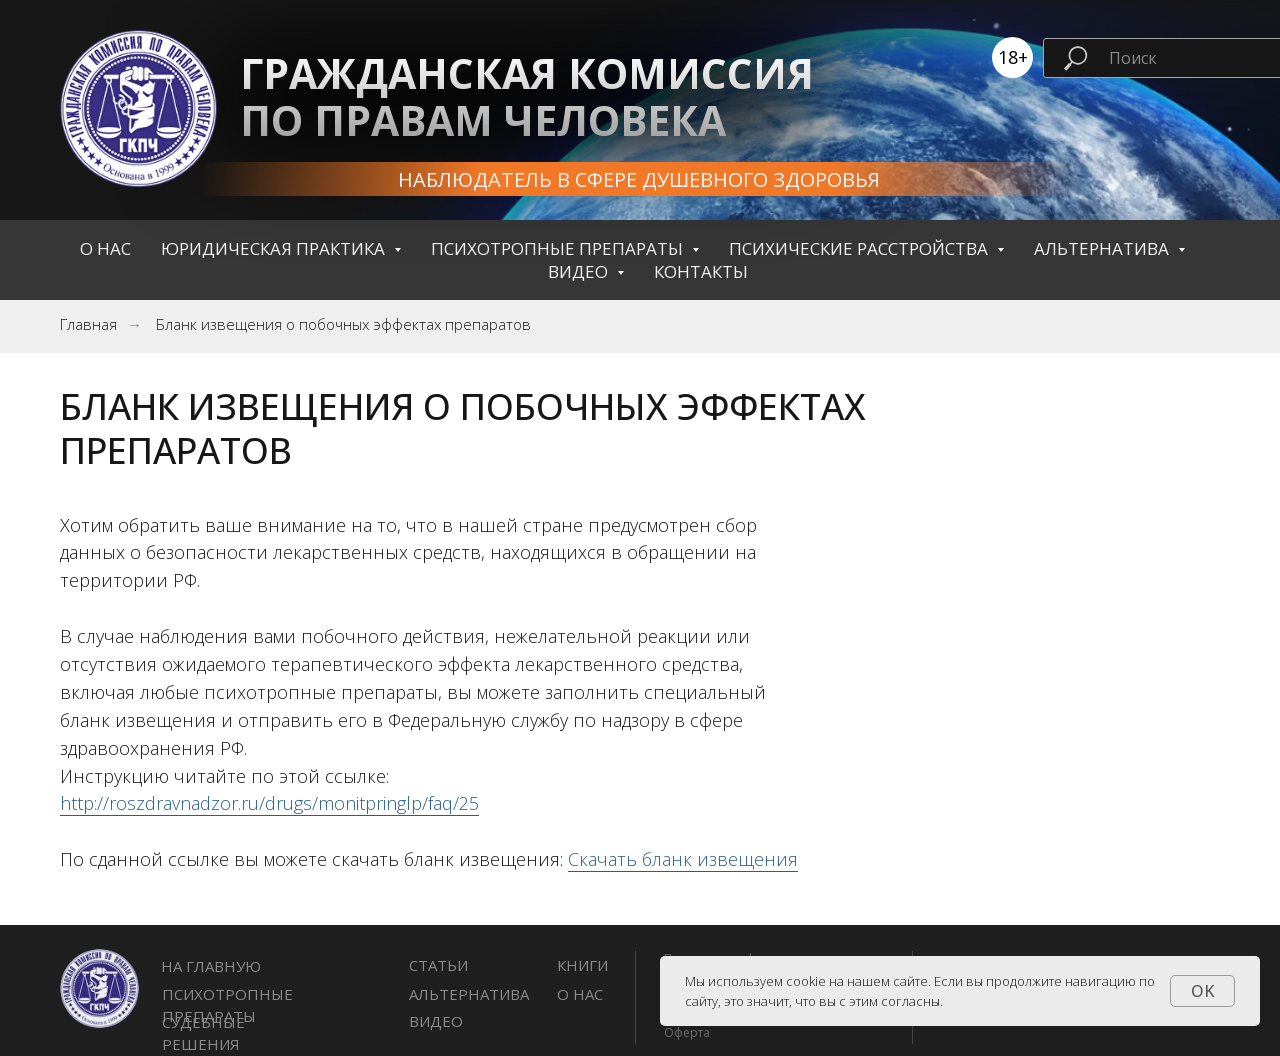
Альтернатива (469, 994)
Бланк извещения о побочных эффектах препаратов (343, 324)
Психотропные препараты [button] (559, 248)
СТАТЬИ (438, 965)
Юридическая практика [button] (275, 248)
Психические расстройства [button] (860, 248)
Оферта (687, 1032)
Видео (436, 1021)
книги (582, 965)
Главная (88, 324)
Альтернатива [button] (1103, 248)
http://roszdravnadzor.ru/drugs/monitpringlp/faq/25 (269, 803)
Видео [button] (580, 271)
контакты (701, 271)
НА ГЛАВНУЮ (211, 966)
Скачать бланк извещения (683, 859)
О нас (105, 248)
